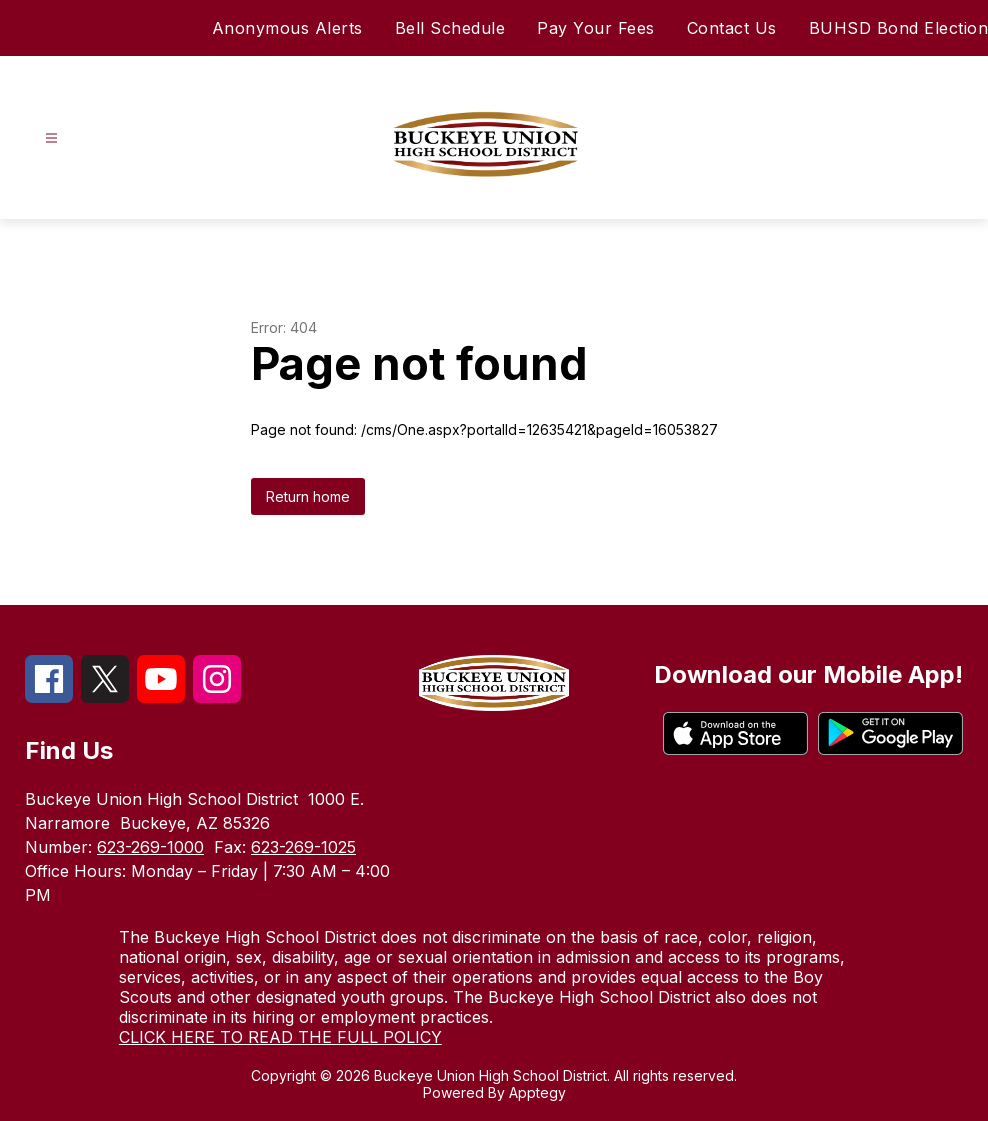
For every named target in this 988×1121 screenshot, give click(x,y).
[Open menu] (51, 138)
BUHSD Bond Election (899, 28)
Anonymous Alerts (287, 28)
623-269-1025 (303, 847)
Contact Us (732, 28)
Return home (308, 496)
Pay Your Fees (596, 28)
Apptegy (537, 1092)
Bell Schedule (450, 28)
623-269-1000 (150, 847)
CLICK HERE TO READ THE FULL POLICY (280, 1037)
